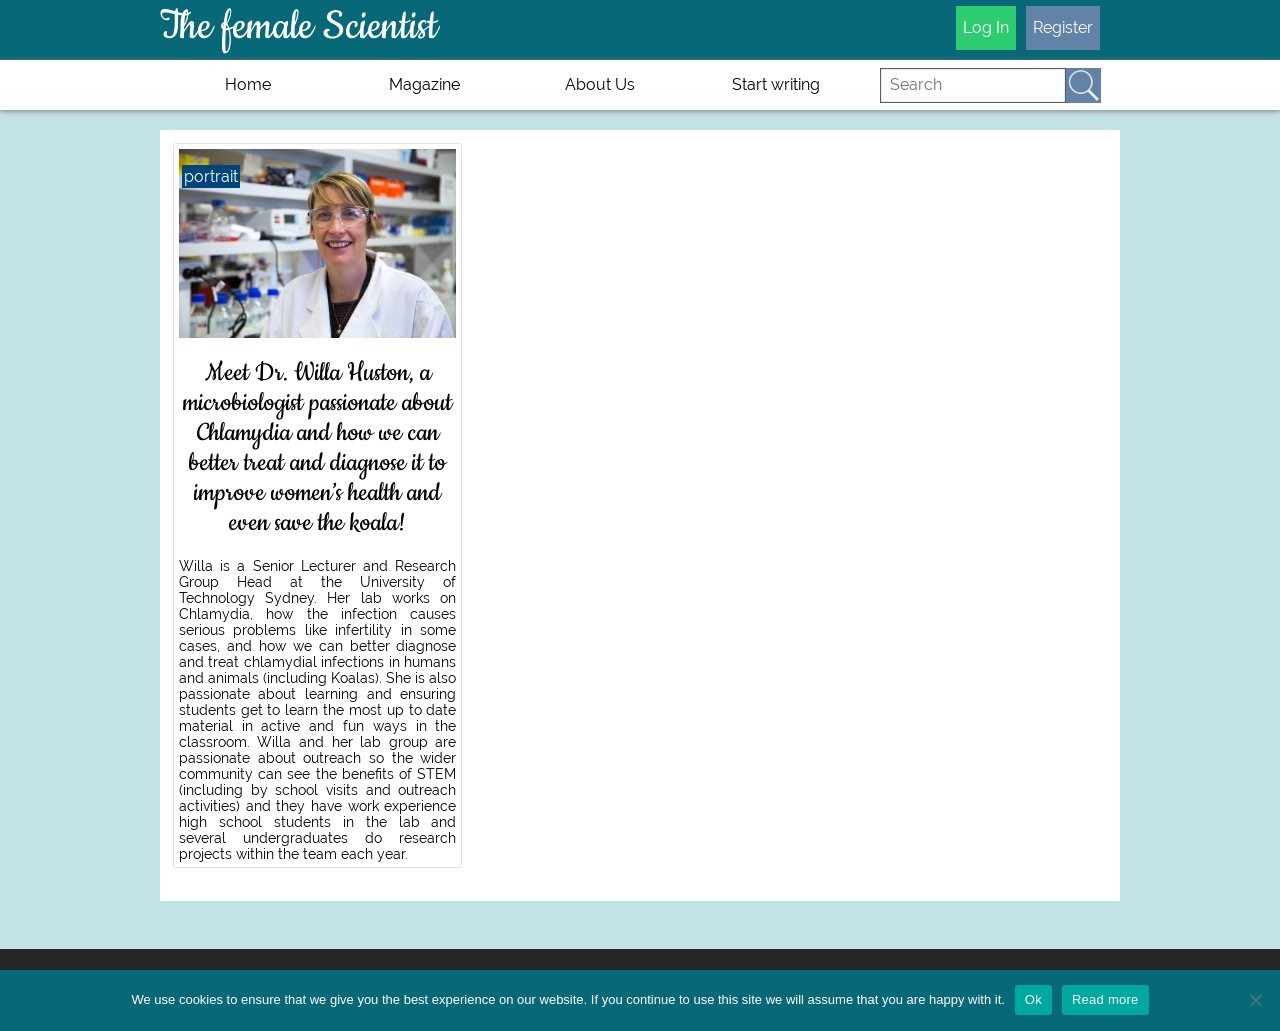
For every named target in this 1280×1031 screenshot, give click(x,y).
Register (1063, 27)
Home (248, 84)
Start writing (776, 84)
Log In (986, 27)
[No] (1255, 1000)
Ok (1033, 999)
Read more (1105, 999)
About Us (600, 84)
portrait (211, 176)
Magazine (424, 84)
